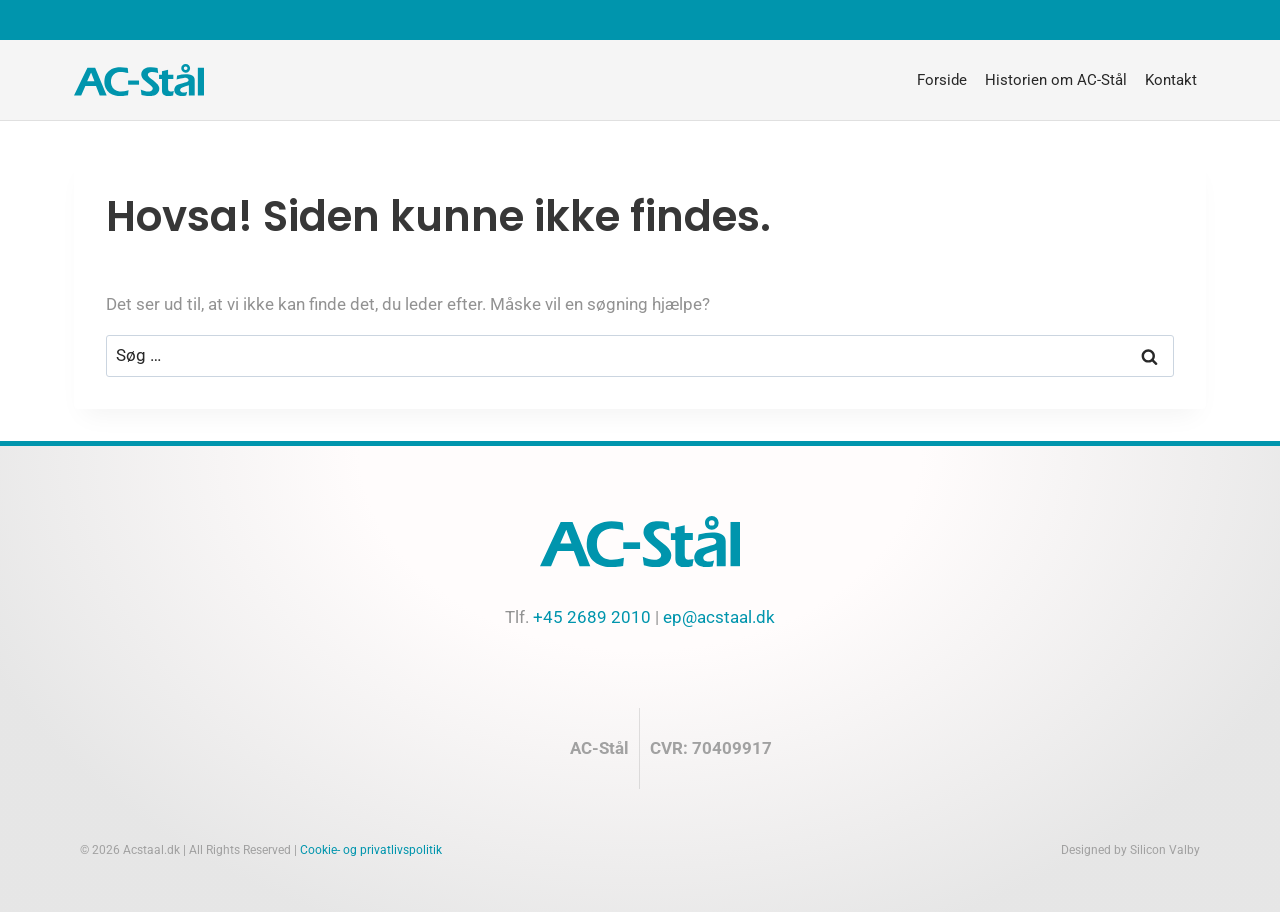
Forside (942, 80)
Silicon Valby (1165, 850)
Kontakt (1171, 80)
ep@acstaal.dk (719, 617)
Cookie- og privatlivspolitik (371, 850)
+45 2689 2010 (592, 617)
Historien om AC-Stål (1056, 80)
